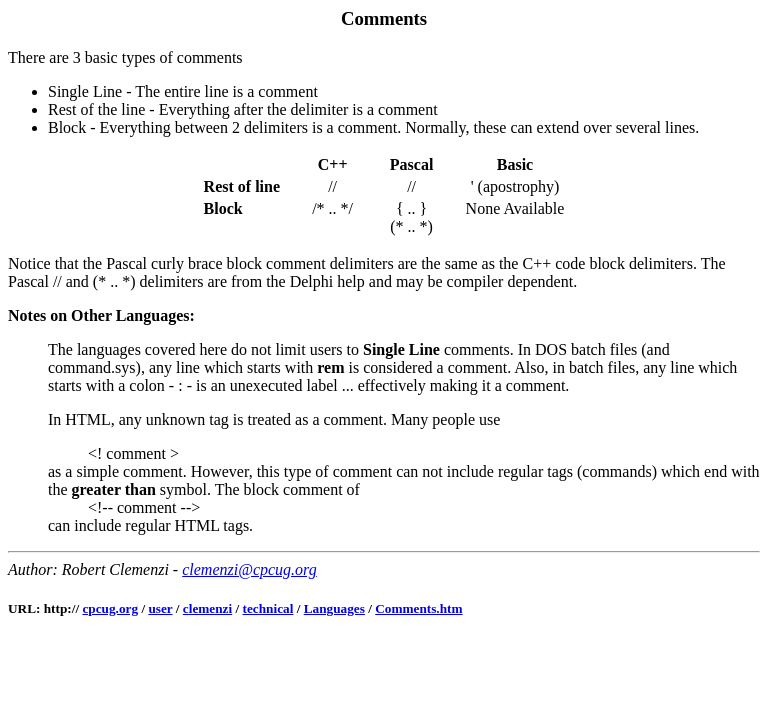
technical (268, 608)
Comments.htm (418, 608)
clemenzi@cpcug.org (249, 569)
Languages (334, 608)
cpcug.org (110, 608)
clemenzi (207, 608)
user (160, 608)
